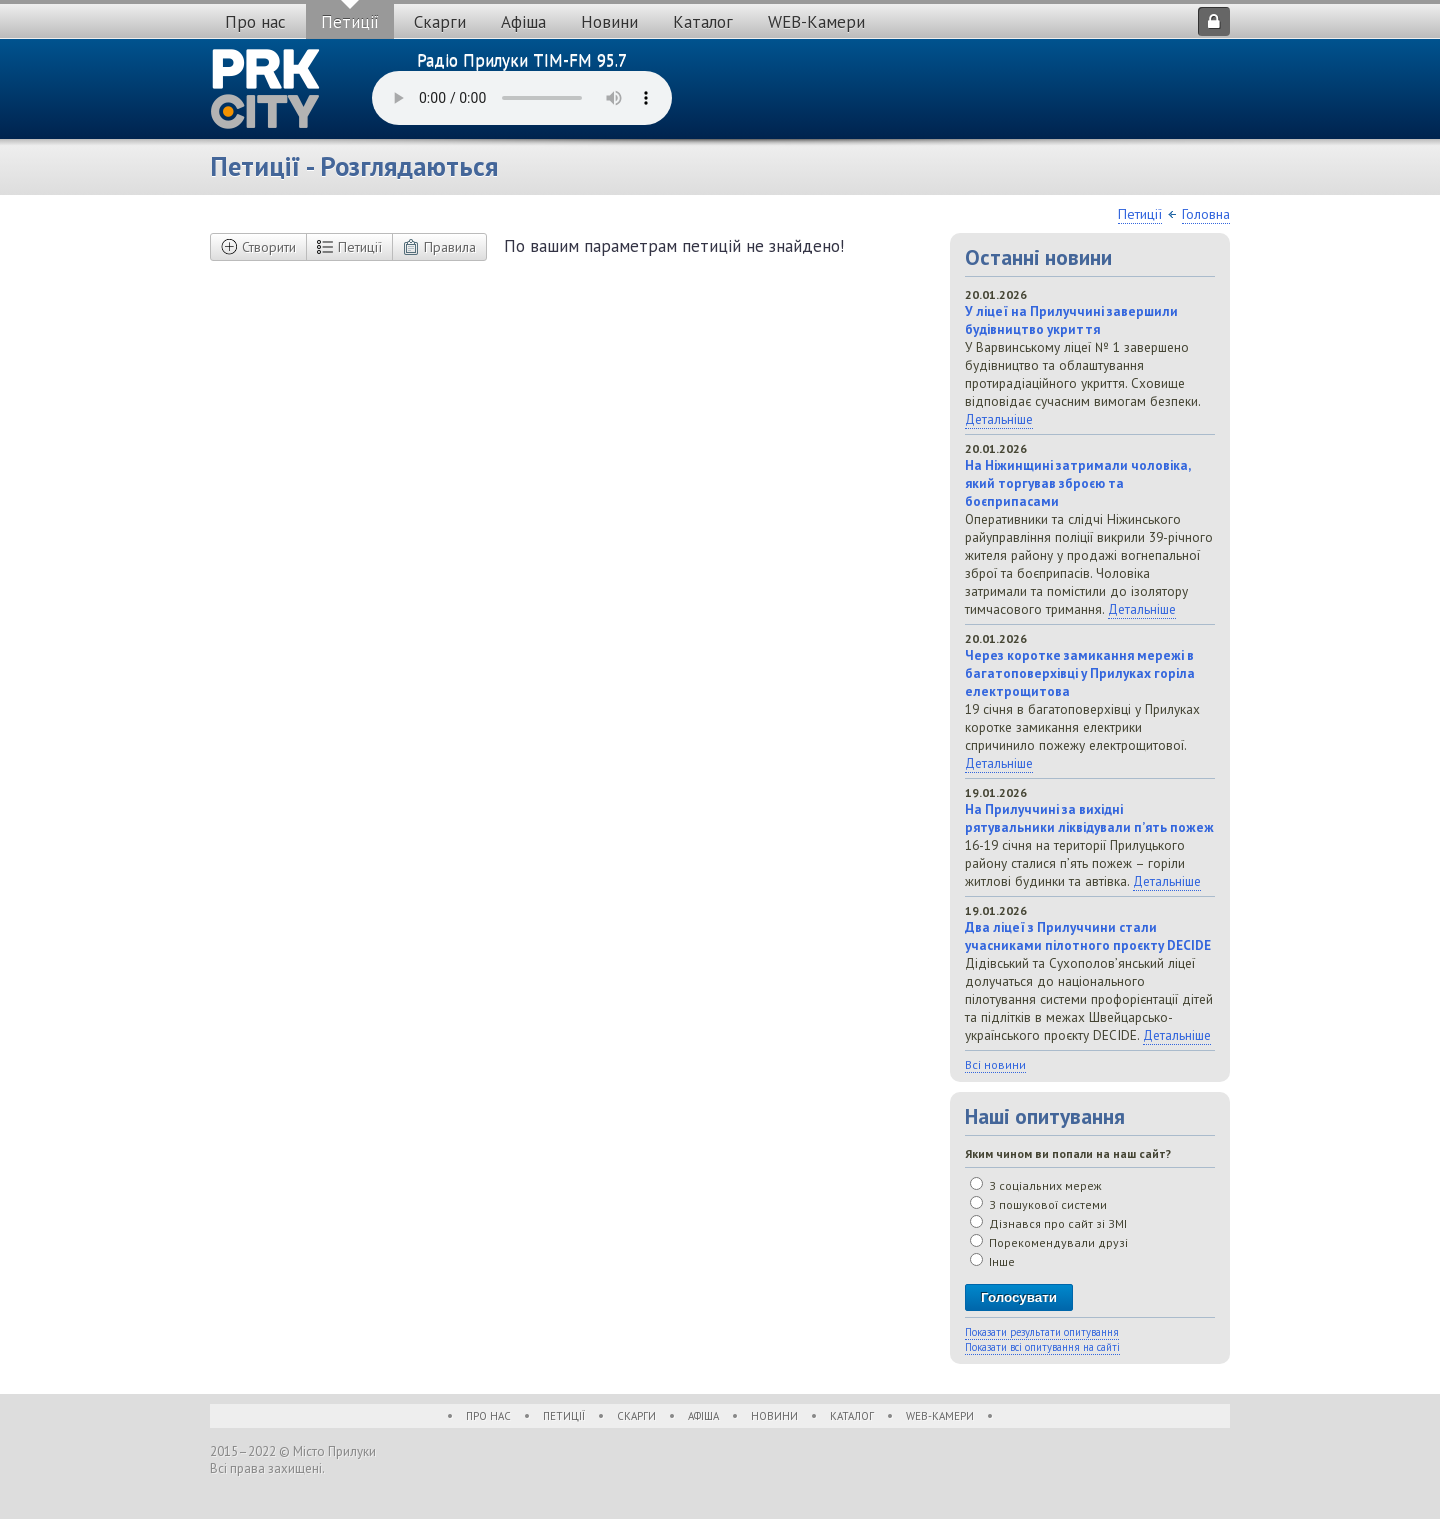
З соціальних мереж (1036, 1185)
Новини (609, 22)
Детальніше (999, 419)
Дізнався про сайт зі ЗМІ (1048, 1223)
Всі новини (995, 1064)
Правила (439, 247)
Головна (1206, 214)
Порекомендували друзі (1049, 1242)
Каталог (703, 22)
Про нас (255, 22)
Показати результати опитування (1042, 1332)
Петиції (350, 22)
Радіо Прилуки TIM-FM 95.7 (522, 60)
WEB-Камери (816, 22)
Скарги (440, 22)
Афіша (523, 22)
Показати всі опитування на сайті (1042, 1347)
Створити (258, 247)
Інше (992, 1261)
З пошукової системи (1038, 1204)
